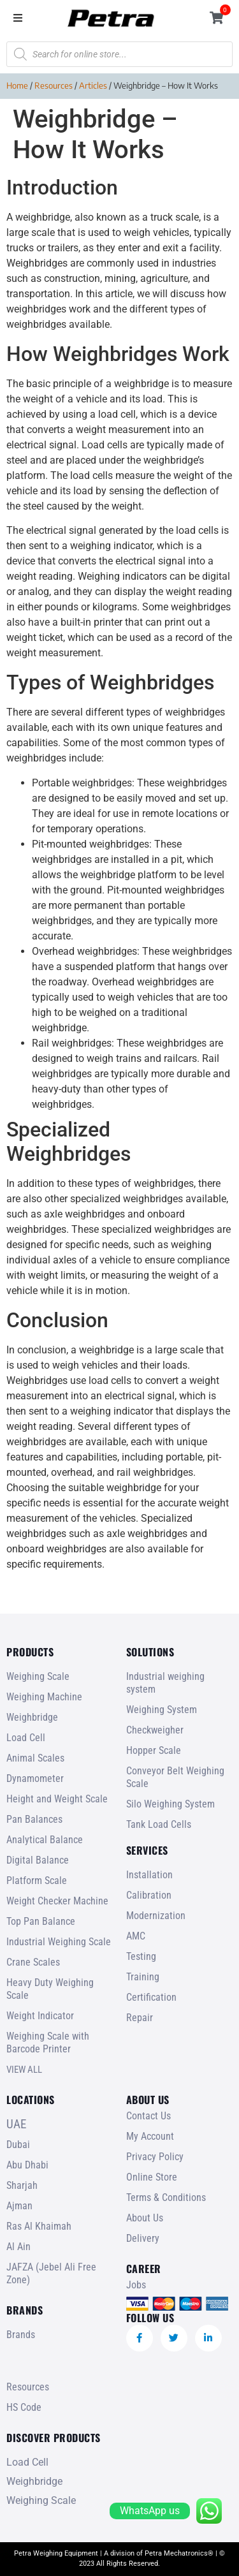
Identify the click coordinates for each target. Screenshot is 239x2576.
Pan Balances (34, 1819)
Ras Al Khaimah (38, 2226)
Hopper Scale (153, 1750)
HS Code (23, 2407)
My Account (150, 2136)
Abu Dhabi (27, 2165)
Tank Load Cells (158, 1824)
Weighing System (161, 1710)
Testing (141, 1956)
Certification (151, 1997)
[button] (17, 17)
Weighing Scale (37, 1676)
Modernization (155, 1916)
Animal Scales (35, 1758)
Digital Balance (37, 1860)
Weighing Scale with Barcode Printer (47, 2042)
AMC (135, 1936)
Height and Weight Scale (57, 1799)
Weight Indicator (40, 2016)
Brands (20, 2335)
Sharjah (22, 2185)
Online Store (151, 2177)
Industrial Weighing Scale (58, 1942)
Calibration (148, 1895)
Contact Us (148, 2116)
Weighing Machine (44, 1697)
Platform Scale (36, 1880)
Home (17, 85)
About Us (144, 2218)
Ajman (19, 2206)
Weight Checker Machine (57, 1901)
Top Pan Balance (40, 1921)
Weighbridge (32, 1717)
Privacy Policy (155, 2157)
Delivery (142, 2238)
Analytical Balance (44, 1840)
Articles (93, 85)
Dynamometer (35, 1778)
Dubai (18, 2144)
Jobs (136, 2285)
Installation (149, 1875)
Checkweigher (155, 1730)
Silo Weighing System (170, 1804)
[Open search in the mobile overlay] (119, 54)
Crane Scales (33, 1962)
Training (142, 1977)
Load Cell (25, 1738)
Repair (139, 2018)
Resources (53, 85)
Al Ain (18, 2247)
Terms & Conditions (166, 2197)
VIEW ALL (24, 2069)
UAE (16, 2124)
